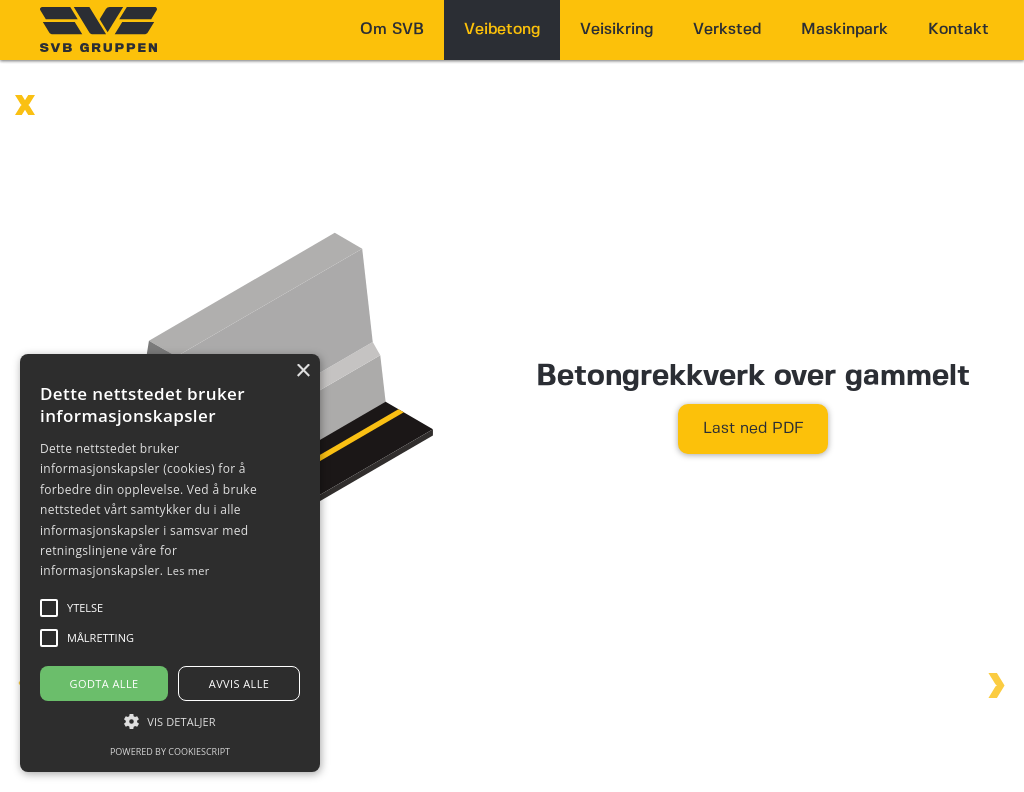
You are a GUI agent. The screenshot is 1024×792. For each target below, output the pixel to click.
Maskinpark (844, 29)
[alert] (170, 563)
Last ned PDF (753, 428)
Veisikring (616, 29)
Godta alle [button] (104, 683)
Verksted (727, 29)
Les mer (188, 570)
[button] (170, 721)
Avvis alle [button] (239, 683)
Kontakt (958, 29)
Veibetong (502, 29)
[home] (98, 29)
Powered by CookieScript (170, 751)
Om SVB (392, 29)
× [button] (302, 371)
